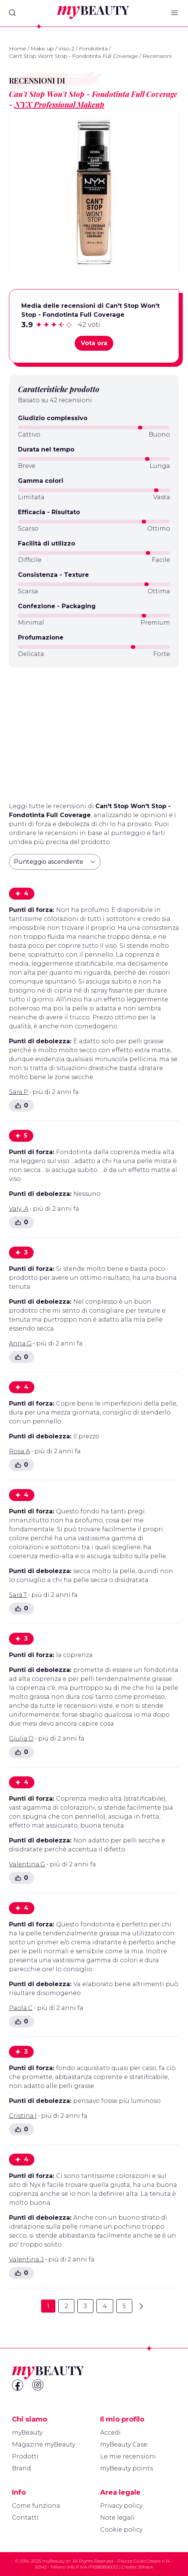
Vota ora (94, 343)
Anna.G (20, 1343)
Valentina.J (26, 2259)
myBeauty (27, 2432)
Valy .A (18, 1208)
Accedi (110, 2432)
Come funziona (36, 2505)
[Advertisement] (94, 731)
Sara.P (18, 1091)
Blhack (145, 2567)
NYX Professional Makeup (59, 104)
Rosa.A (19, 1451)
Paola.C (21, 2007)
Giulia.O (21, 1738)
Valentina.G (27, 1864)
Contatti (25, 2517)
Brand (21, 2468)
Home (17, 48)
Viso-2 (66, 48)
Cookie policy (121, 2529)
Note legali (117, 2517)
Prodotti (25, 2456)
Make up (42, 48)
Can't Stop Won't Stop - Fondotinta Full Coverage (73, 56)
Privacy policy (121, 2505)
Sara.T (18, 1594)
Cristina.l (23, 2115)
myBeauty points (126, 2468)
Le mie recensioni (128, 2456)
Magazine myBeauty (43, 2444)
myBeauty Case (123, 2444)
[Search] (12, 12)
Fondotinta (93, 48)
